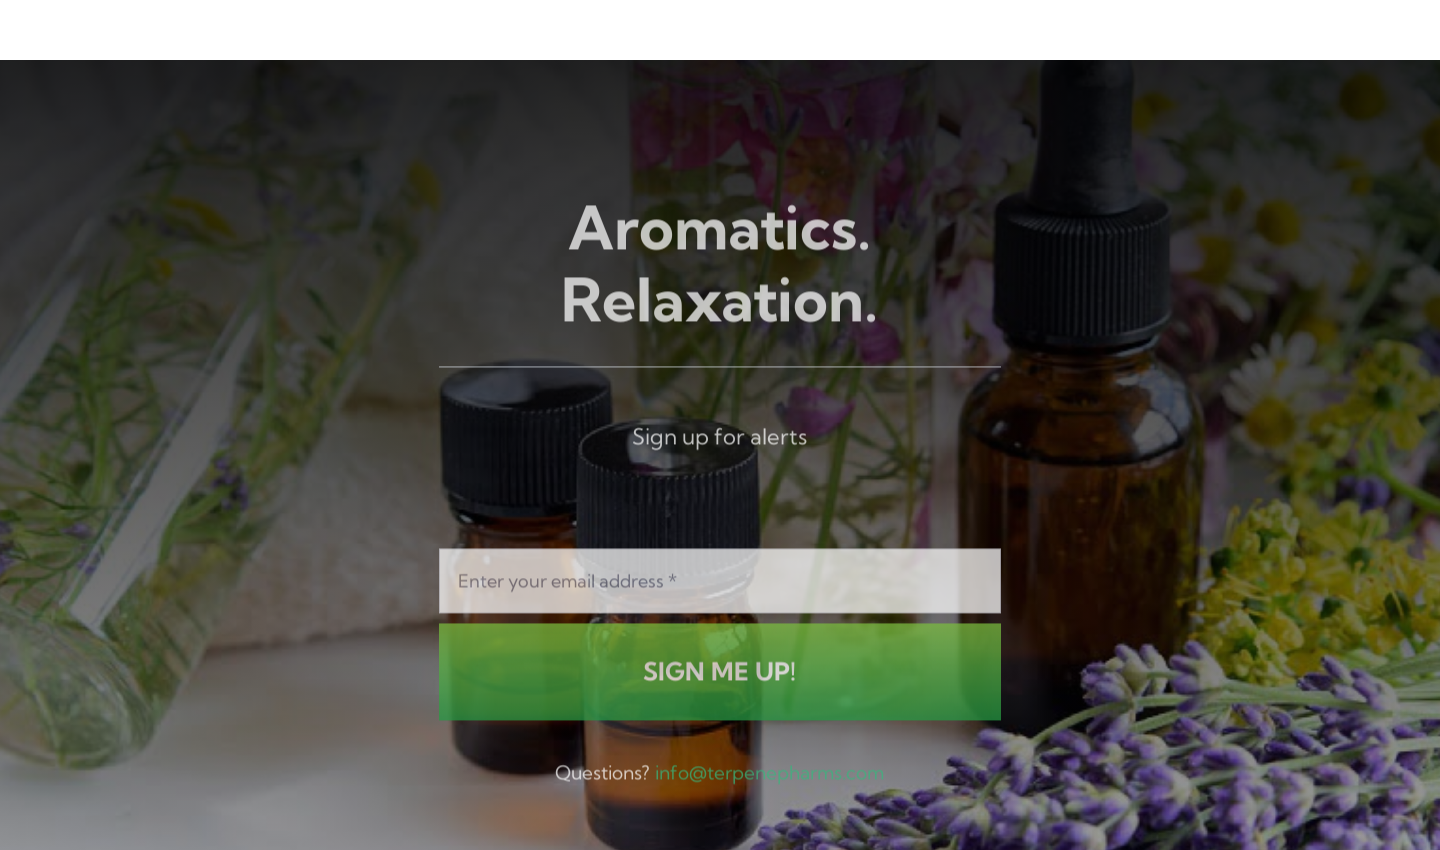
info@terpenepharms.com (769, 775)
